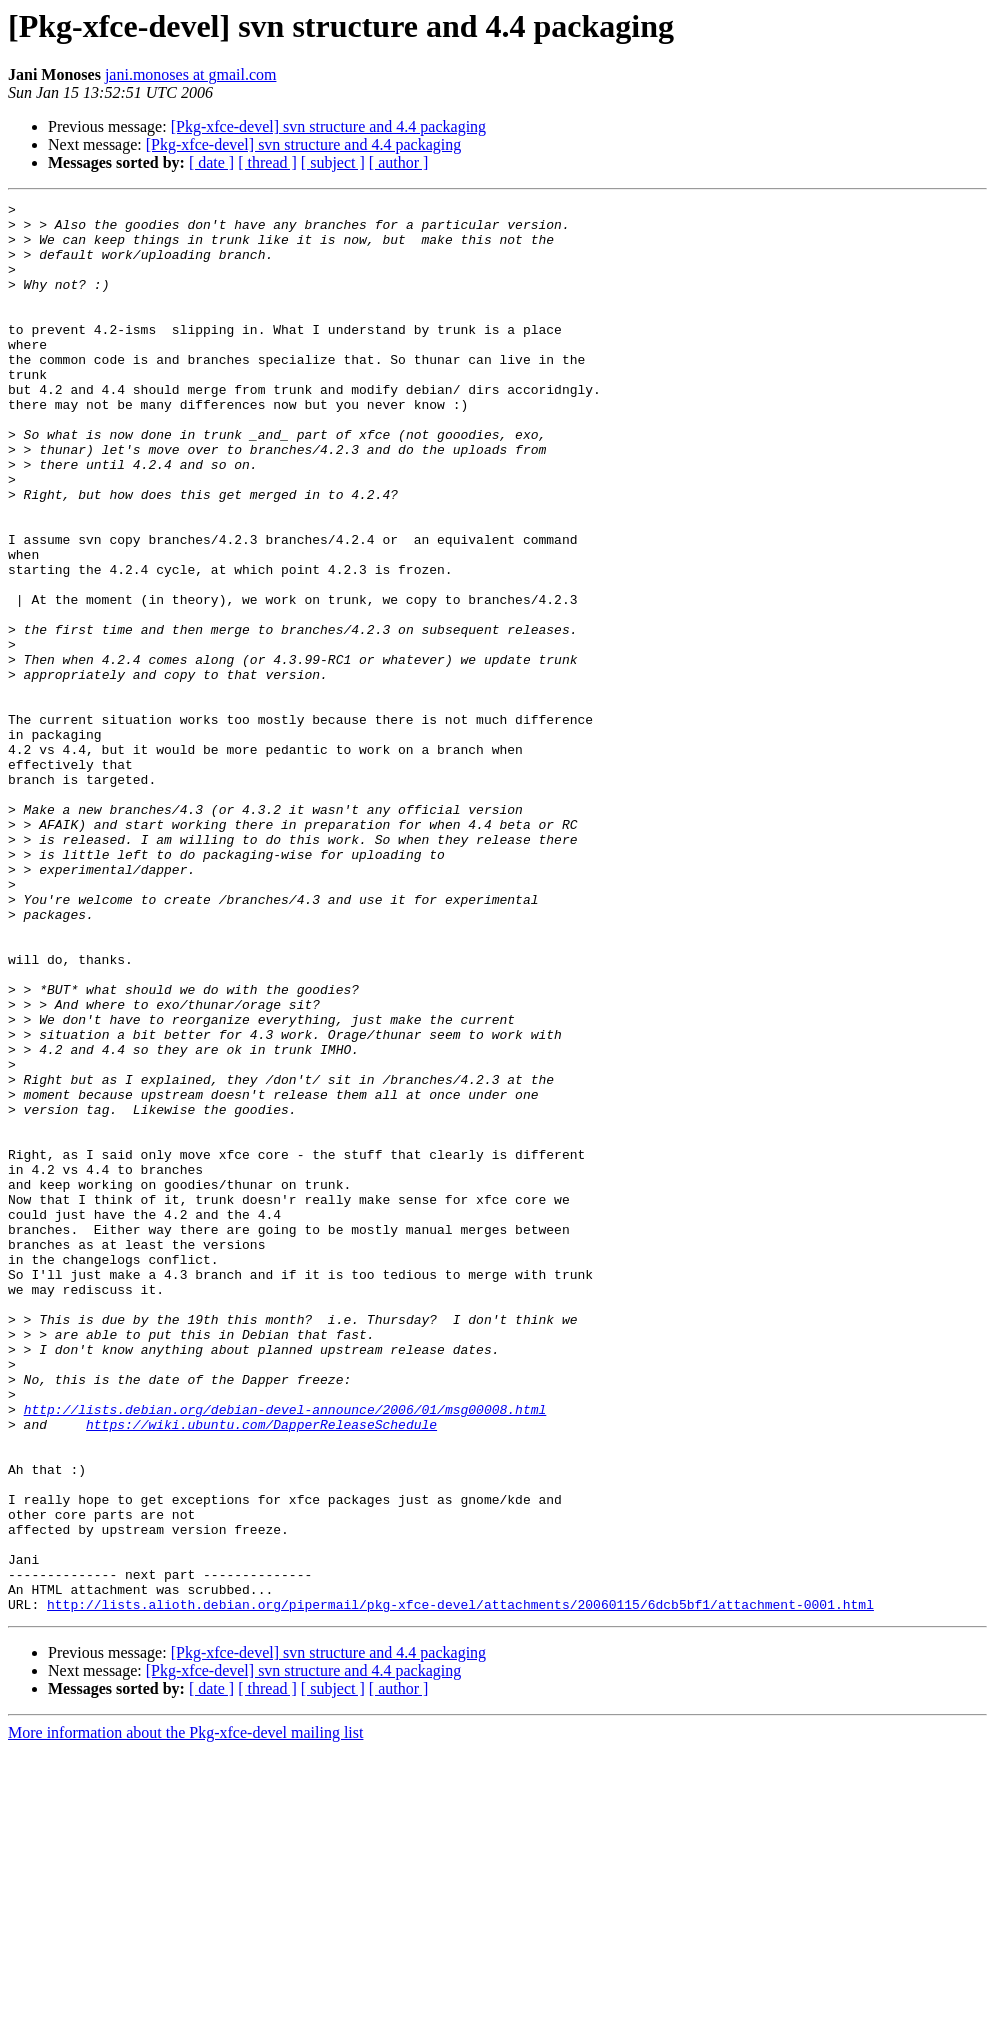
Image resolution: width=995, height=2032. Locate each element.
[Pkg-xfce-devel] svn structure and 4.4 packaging (328, 126)
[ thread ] (267, 162)
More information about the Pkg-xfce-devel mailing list (185, 2014)
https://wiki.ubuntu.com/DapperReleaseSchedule (261, 1670)
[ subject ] (333, 162)
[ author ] (399, 162)
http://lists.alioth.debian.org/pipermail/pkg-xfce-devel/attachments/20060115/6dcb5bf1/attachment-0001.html (460, 1886)
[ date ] (211, 162)
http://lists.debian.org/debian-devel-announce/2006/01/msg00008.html (285, 1652)
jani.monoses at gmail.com (191, 74)
